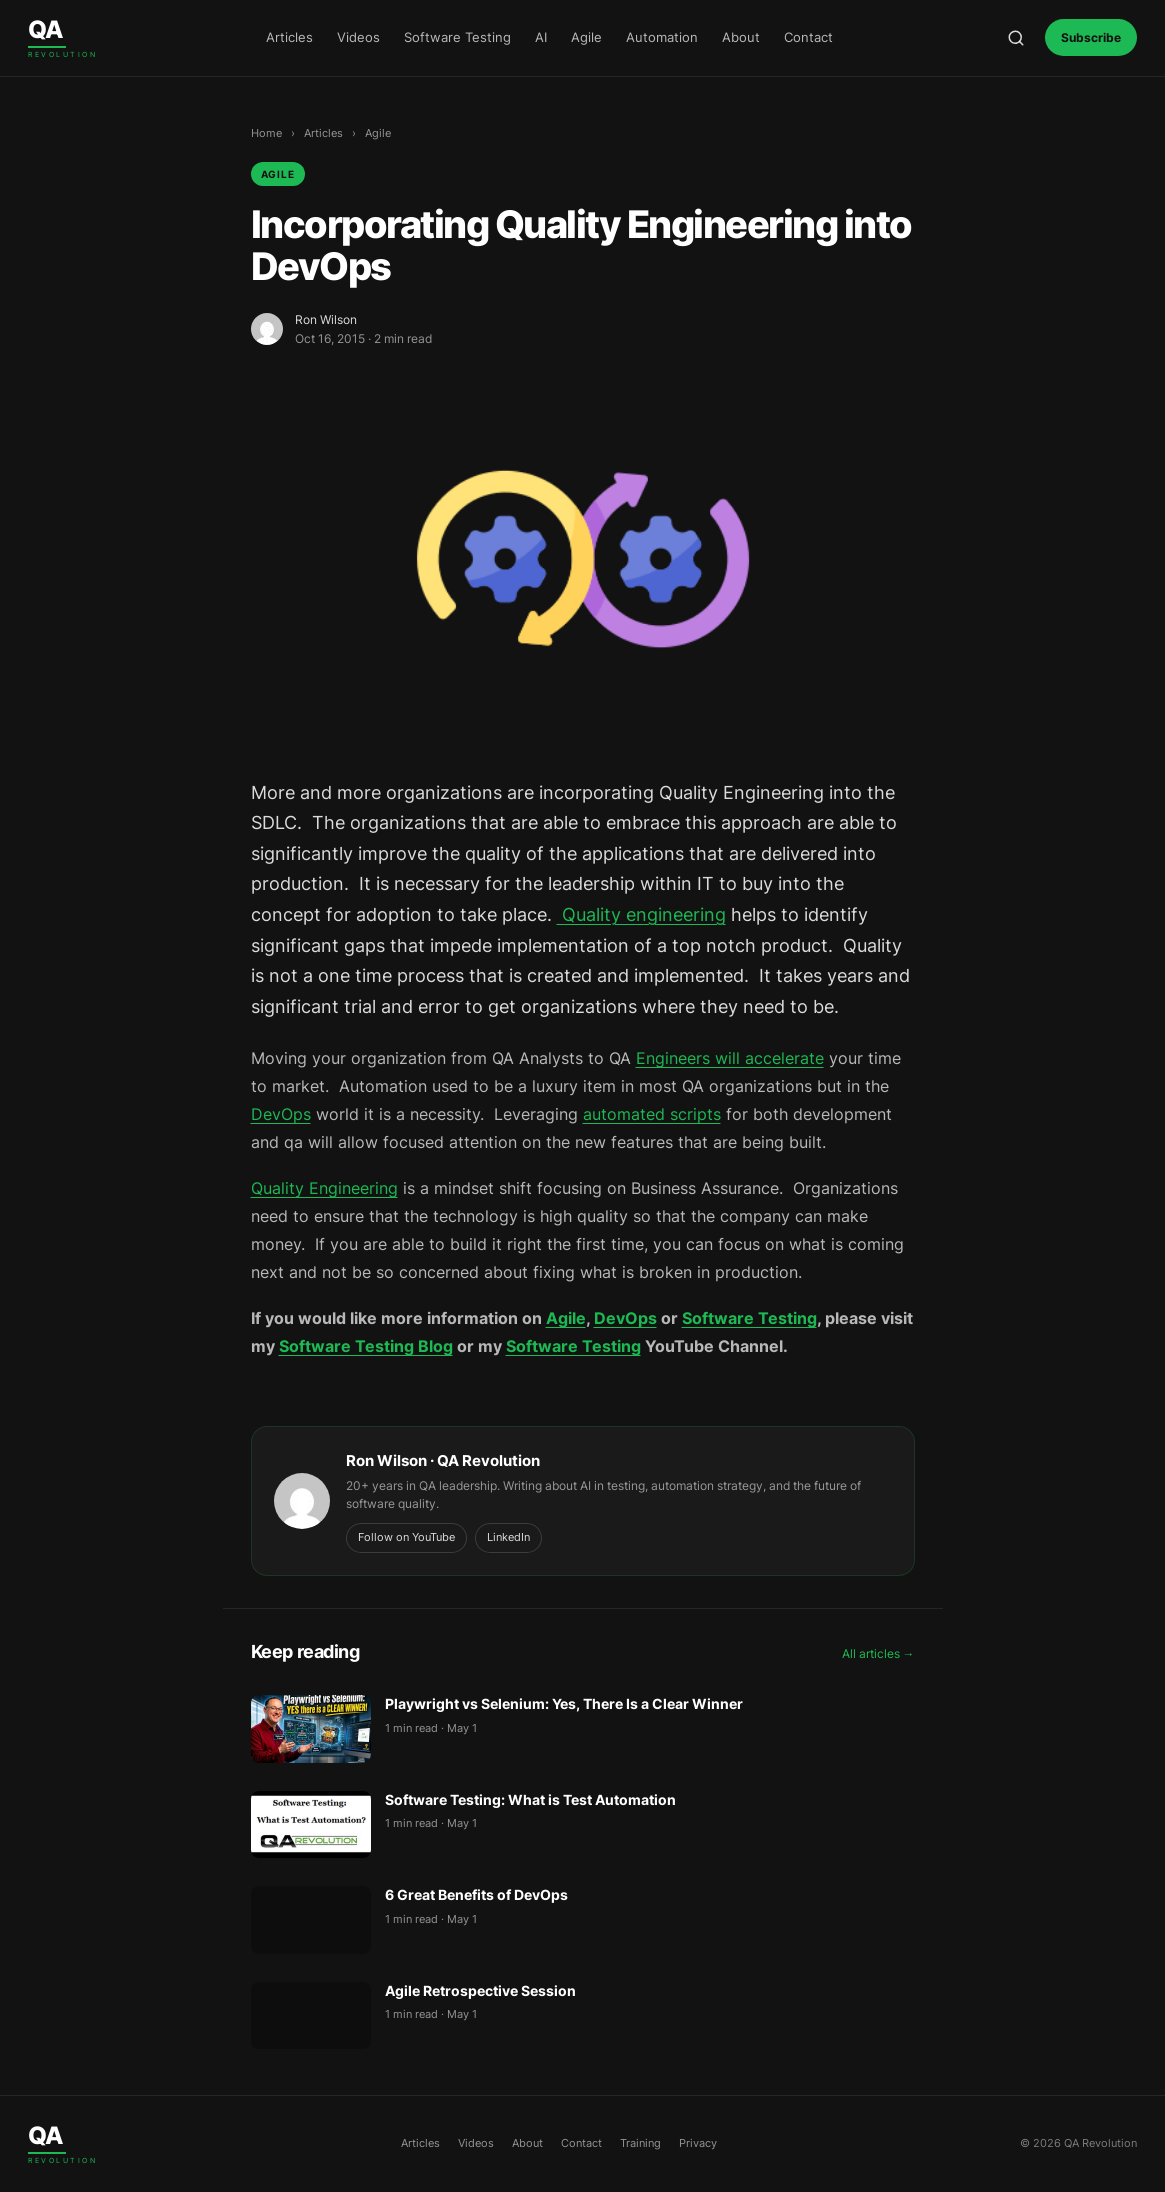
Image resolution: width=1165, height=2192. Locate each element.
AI (541, 37)
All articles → (878, 1653)
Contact (808, 37)
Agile (586, 37)
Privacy (698, 2143)
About (741, 37)
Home (266, 133)
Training (640, 2143)
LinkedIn (508, 1537)
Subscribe (1091, 37)
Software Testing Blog (366, 1346)
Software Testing (457, 37)
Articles (289, 37)
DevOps (281, 1114)
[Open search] (1016, 38)
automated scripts (652, 1114)
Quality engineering (641, 914)
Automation (662, 37)
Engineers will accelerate (730, 1058)
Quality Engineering (324, 1188)
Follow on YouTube (406, 1537)
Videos (358, 37)
